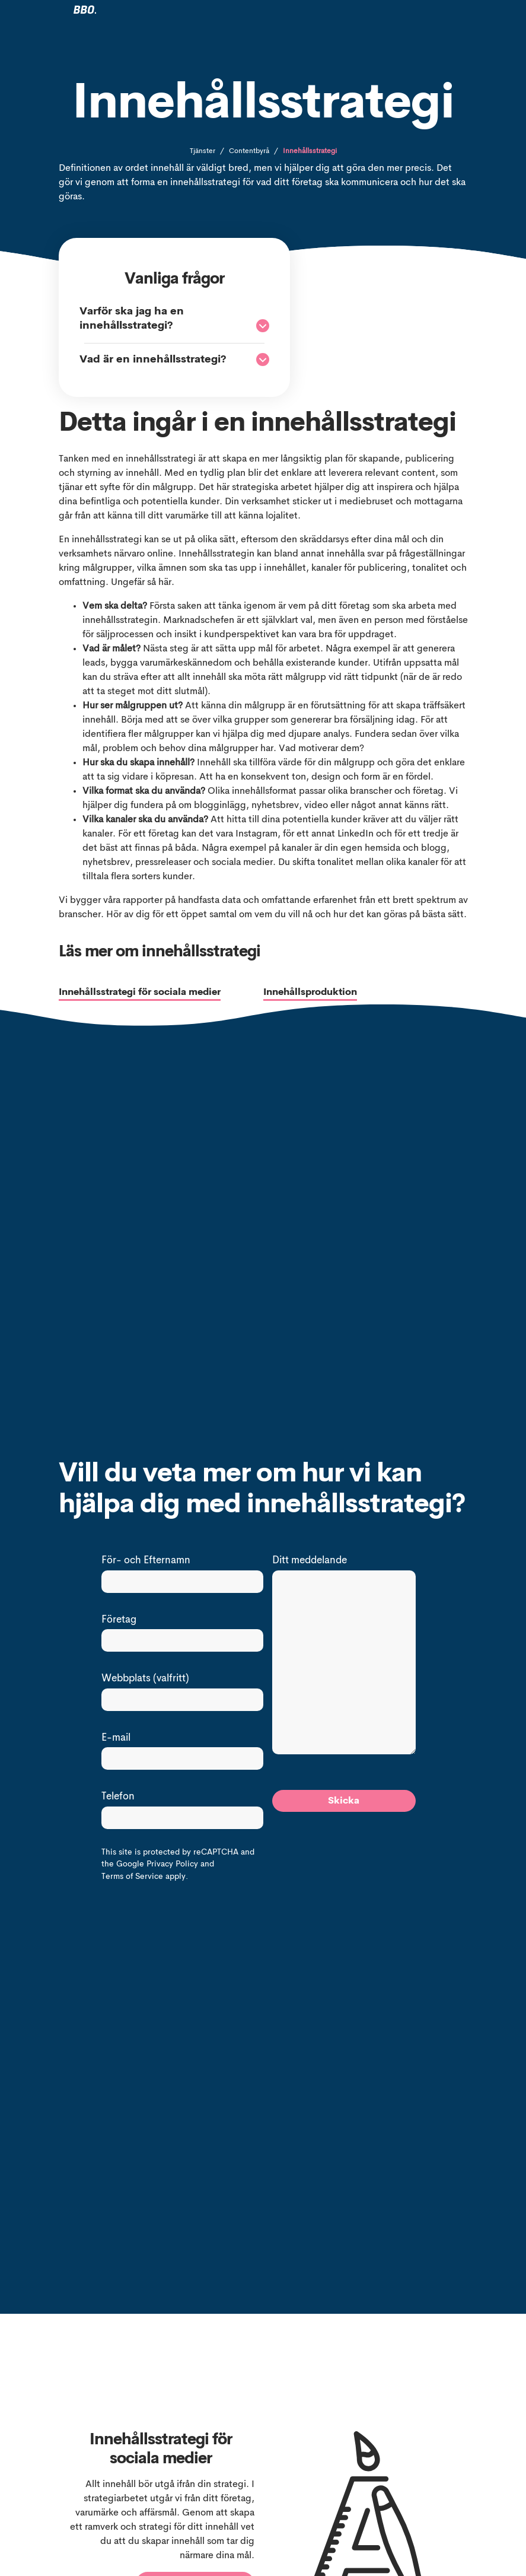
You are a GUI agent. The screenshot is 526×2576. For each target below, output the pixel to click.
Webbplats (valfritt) (145, 1679)
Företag (118, 1620)
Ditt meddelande (309, 1561)
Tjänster (202, 151)
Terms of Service (132, 1877)
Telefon (118, 1797)
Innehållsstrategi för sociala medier (140, 992)
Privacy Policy (172, 1864)
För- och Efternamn (145, 1561)
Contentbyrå (249, 151)
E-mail (115, 1738)
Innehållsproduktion (310, 992)
